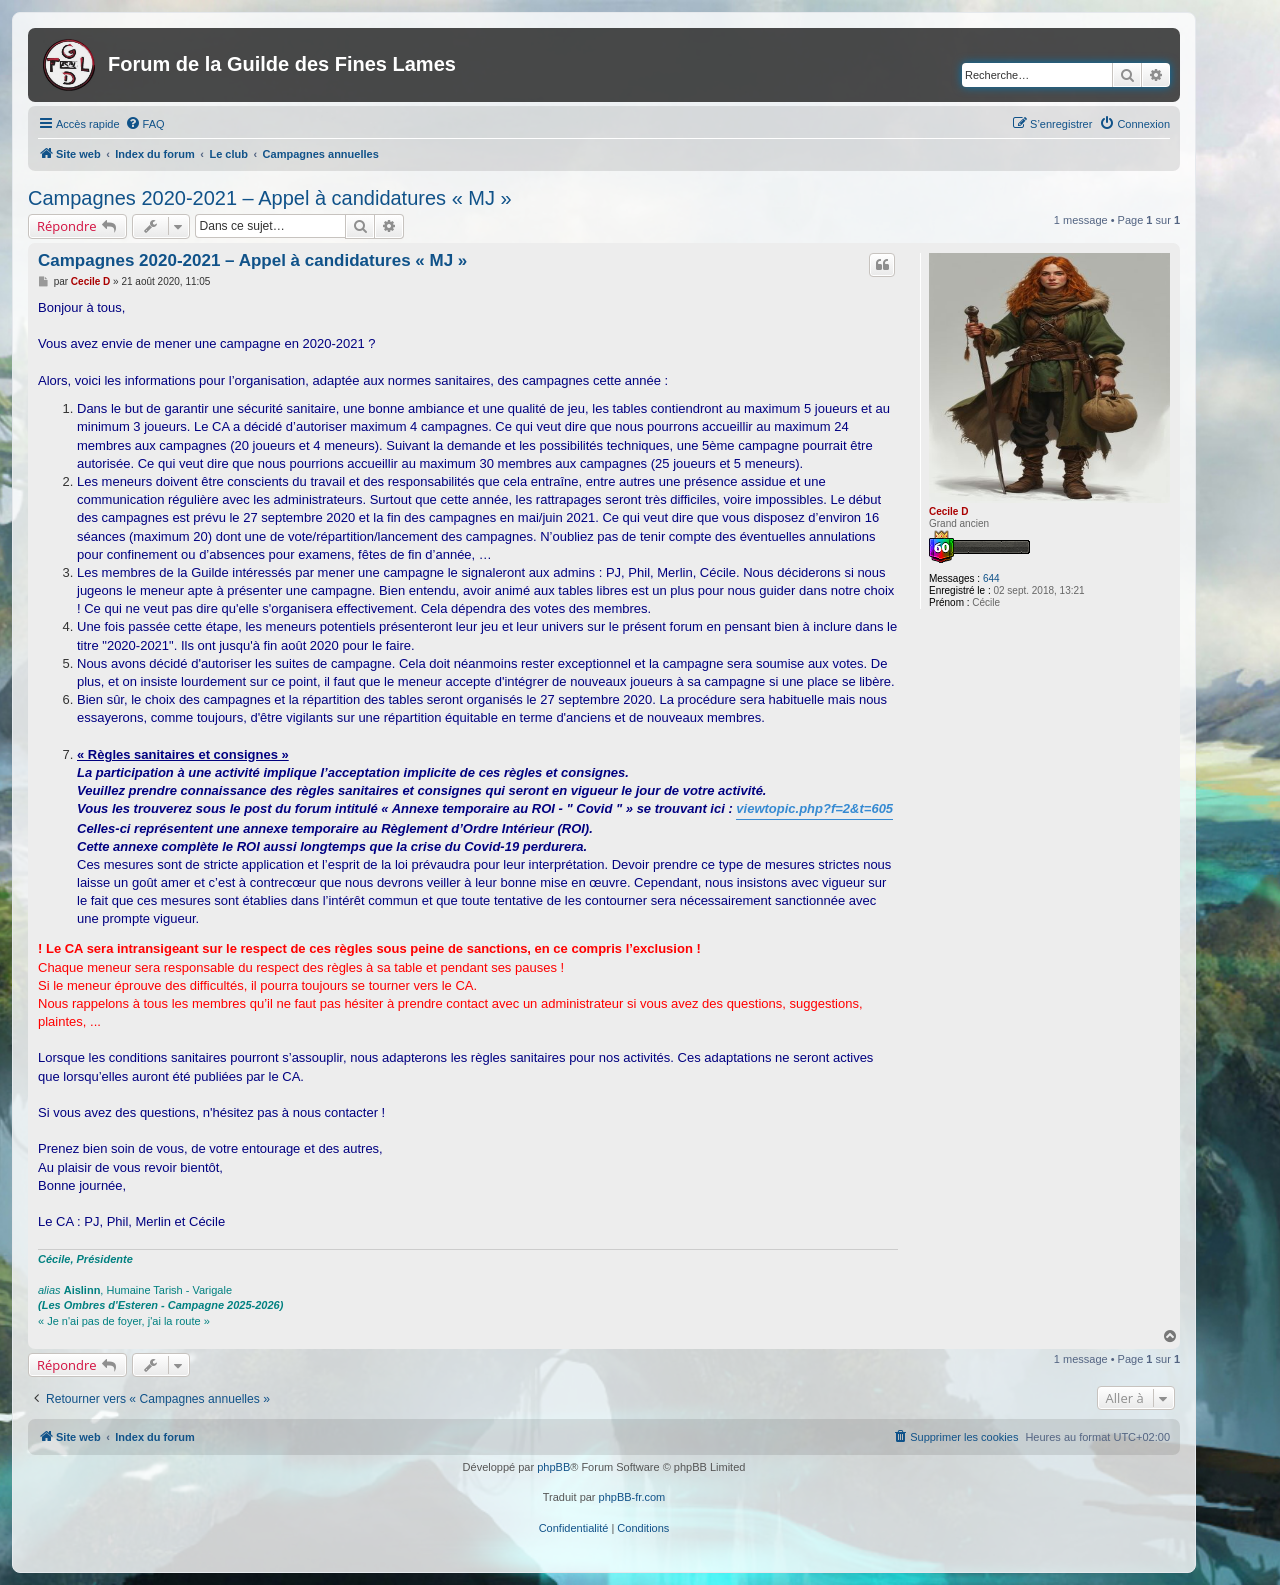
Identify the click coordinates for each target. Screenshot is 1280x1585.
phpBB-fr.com (632, 1497)
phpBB (553, 1467)
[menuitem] (145, 124)
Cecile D (948, 511)
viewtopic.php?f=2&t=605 (814, 808)
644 (991, 578)
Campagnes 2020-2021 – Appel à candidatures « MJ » (270, 198)
